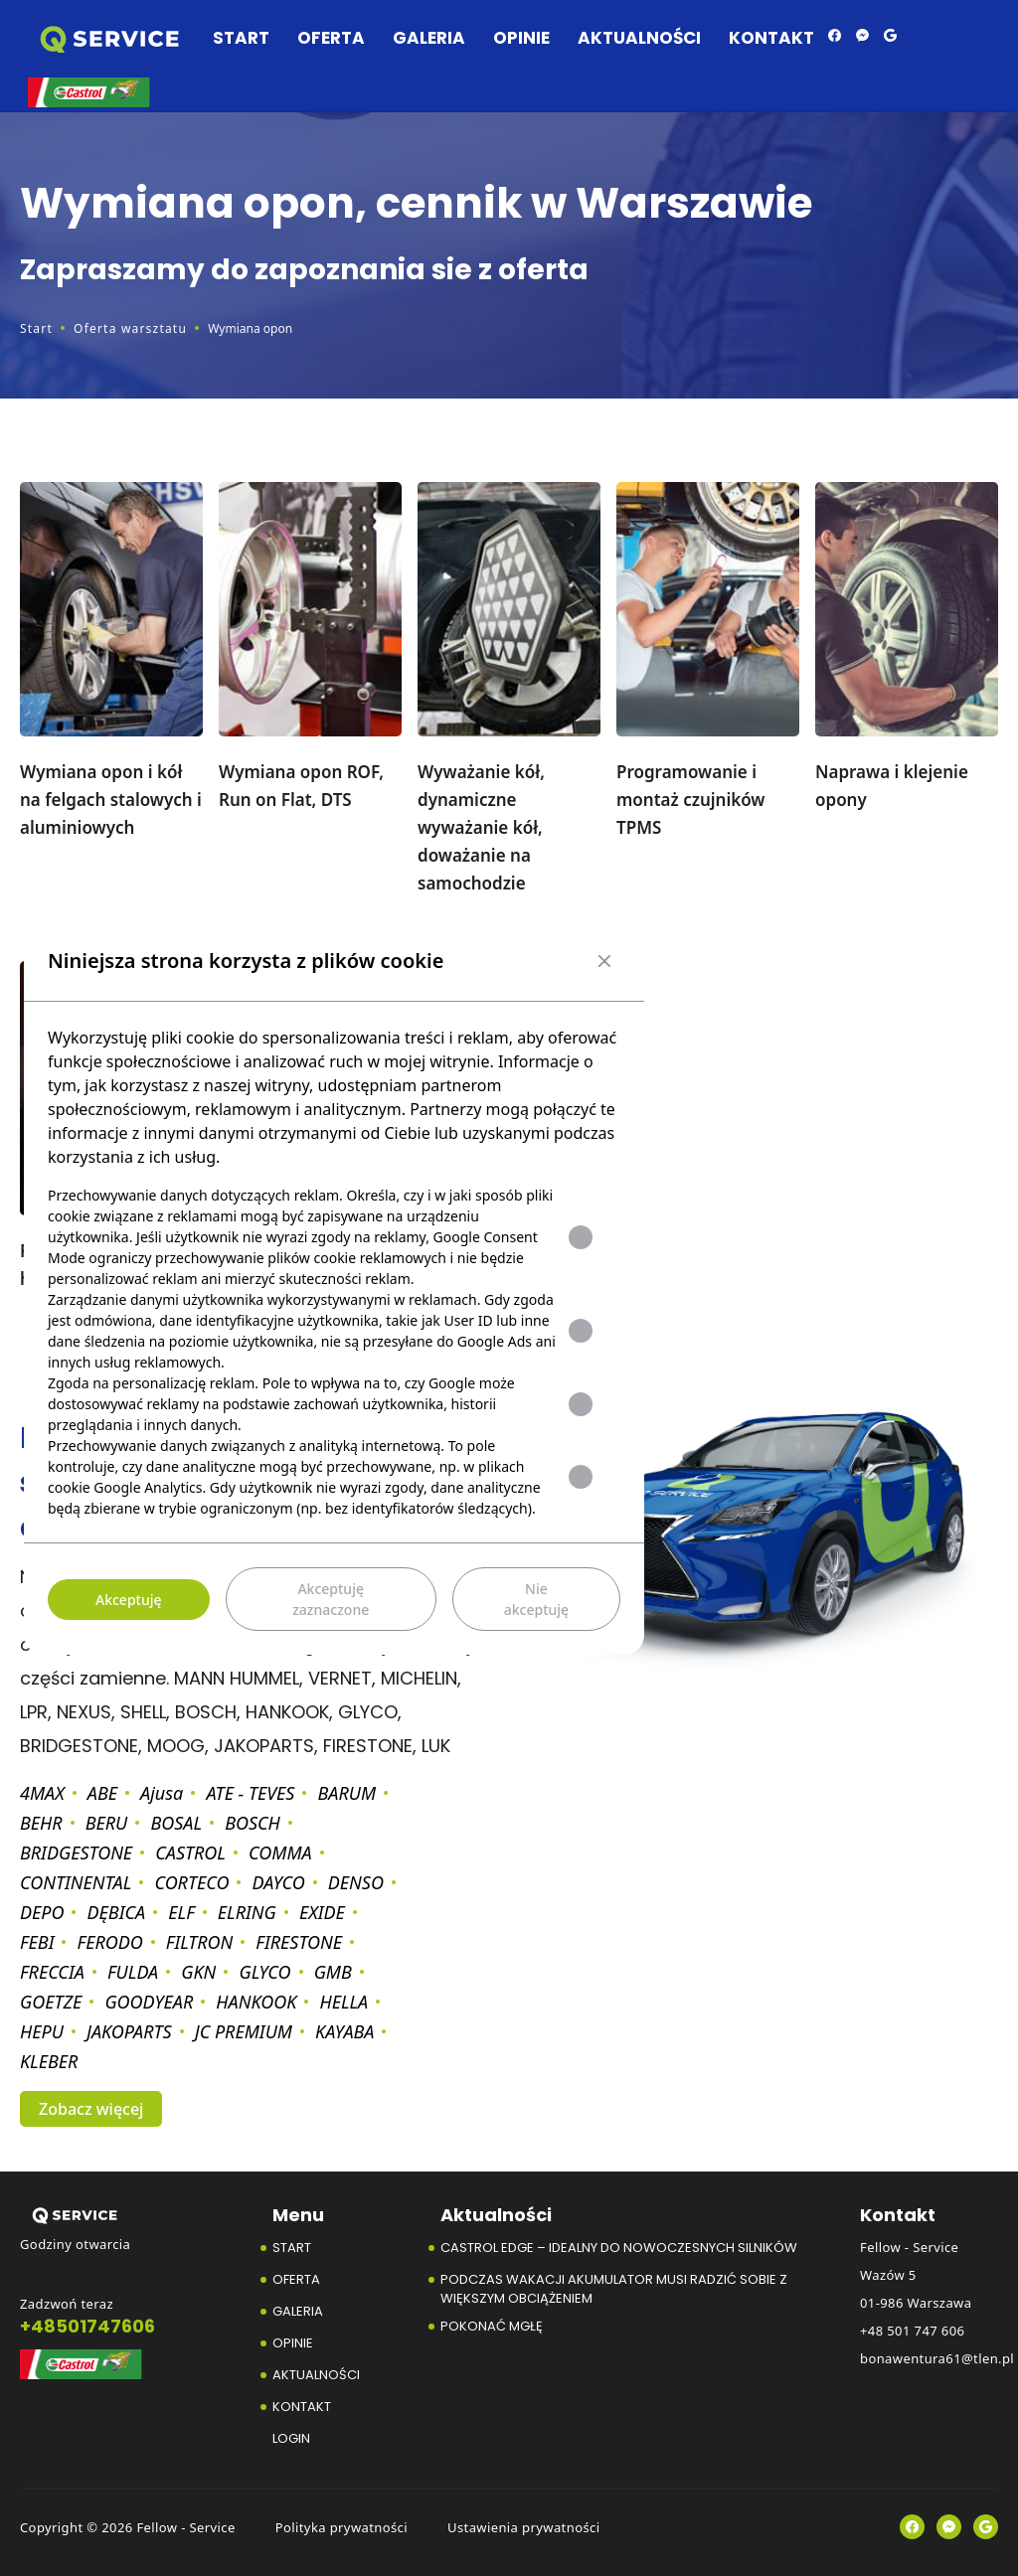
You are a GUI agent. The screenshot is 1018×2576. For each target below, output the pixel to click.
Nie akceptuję (536, 1599)
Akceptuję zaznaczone (330, 1599)
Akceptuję (128, 1599)
